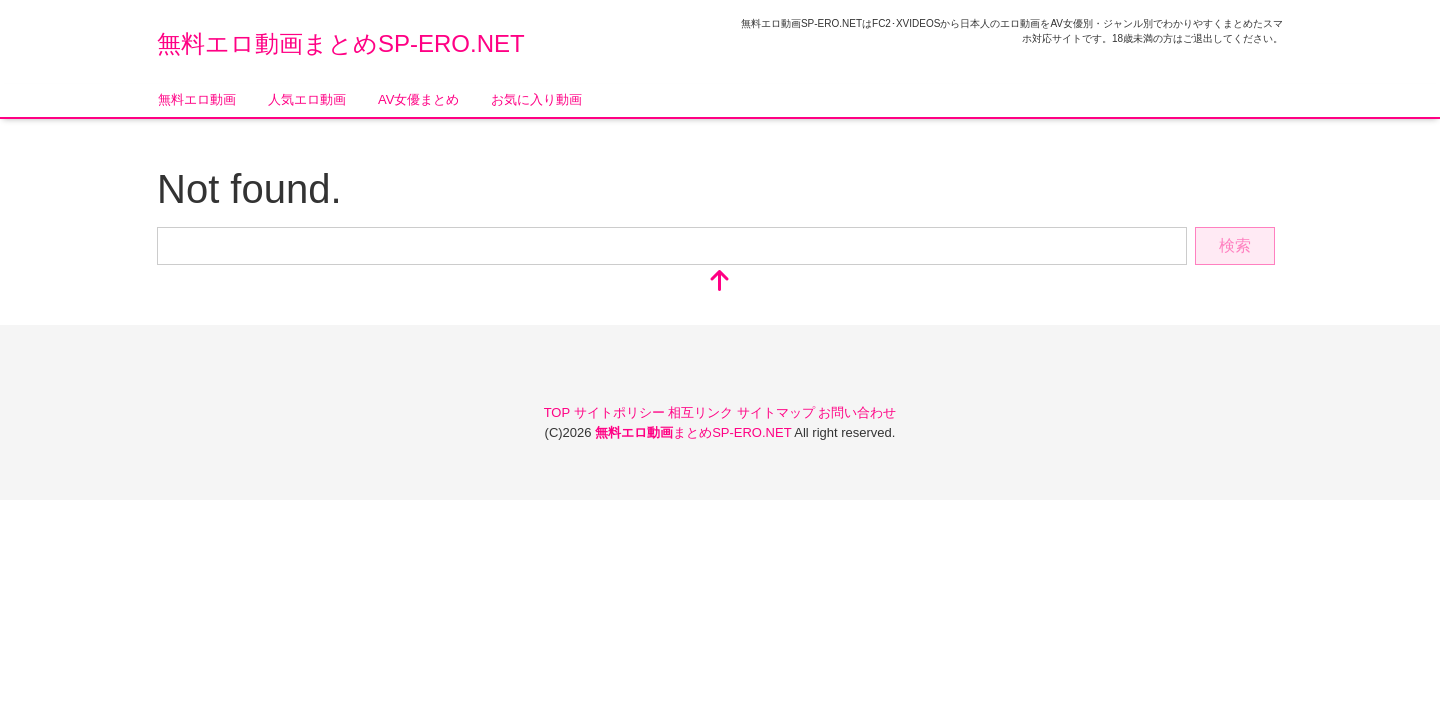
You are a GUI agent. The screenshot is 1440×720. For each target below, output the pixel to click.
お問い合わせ (857, 412)
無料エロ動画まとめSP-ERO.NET (341, 43)
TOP (559, 412)
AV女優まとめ (418, 99)
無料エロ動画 (197, 99)
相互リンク (702, 412)
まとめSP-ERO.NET (694, 432)
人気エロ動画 (307, 99)
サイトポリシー (621, 412)
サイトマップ (778, 412)
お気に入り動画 (536, 99)
